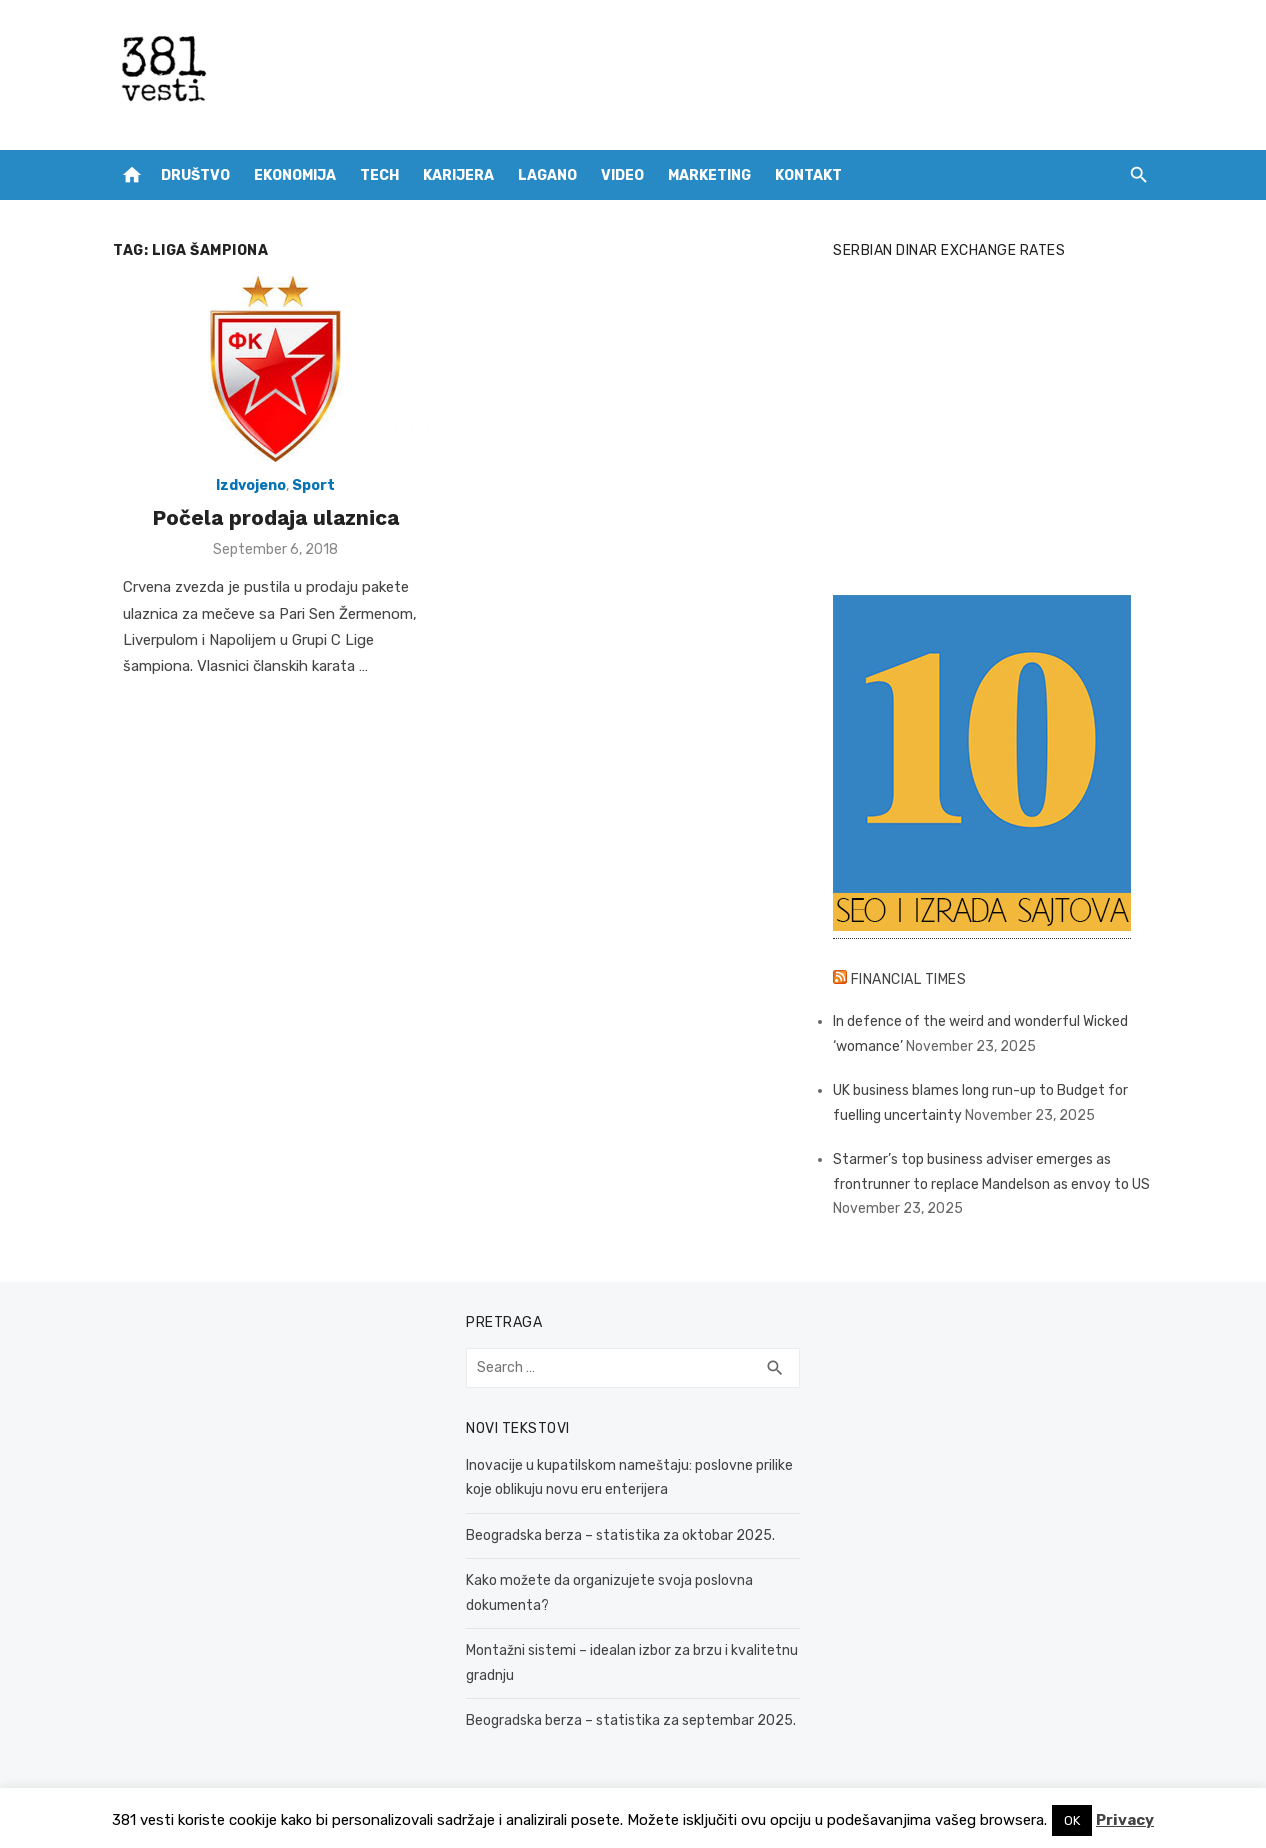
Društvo (195, 175)
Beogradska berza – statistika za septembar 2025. (631, 1720)
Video (622, 175)
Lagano (547, 175)
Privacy (1125, 1820)
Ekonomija (295, 175)
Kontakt (808, 175)
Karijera (458, 175)
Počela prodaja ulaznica (275, 517)
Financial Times (909, 979)
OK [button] (1072, 1820)
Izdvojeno (251, 485)
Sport (313, 485)
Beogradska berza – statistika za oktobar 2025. (620, 1535)
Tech (379, 175)
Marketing (709, 175)
